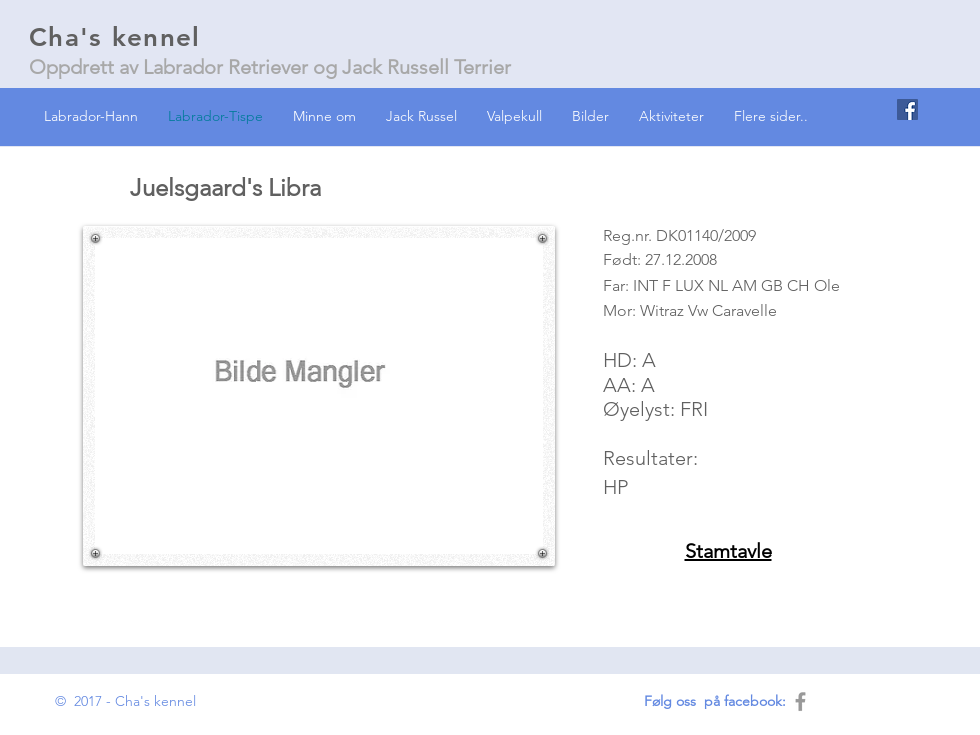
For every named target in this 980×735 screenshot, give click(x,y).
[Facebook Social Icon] (907, 109)
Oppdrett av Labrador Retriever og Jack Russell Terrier (270, 67)
